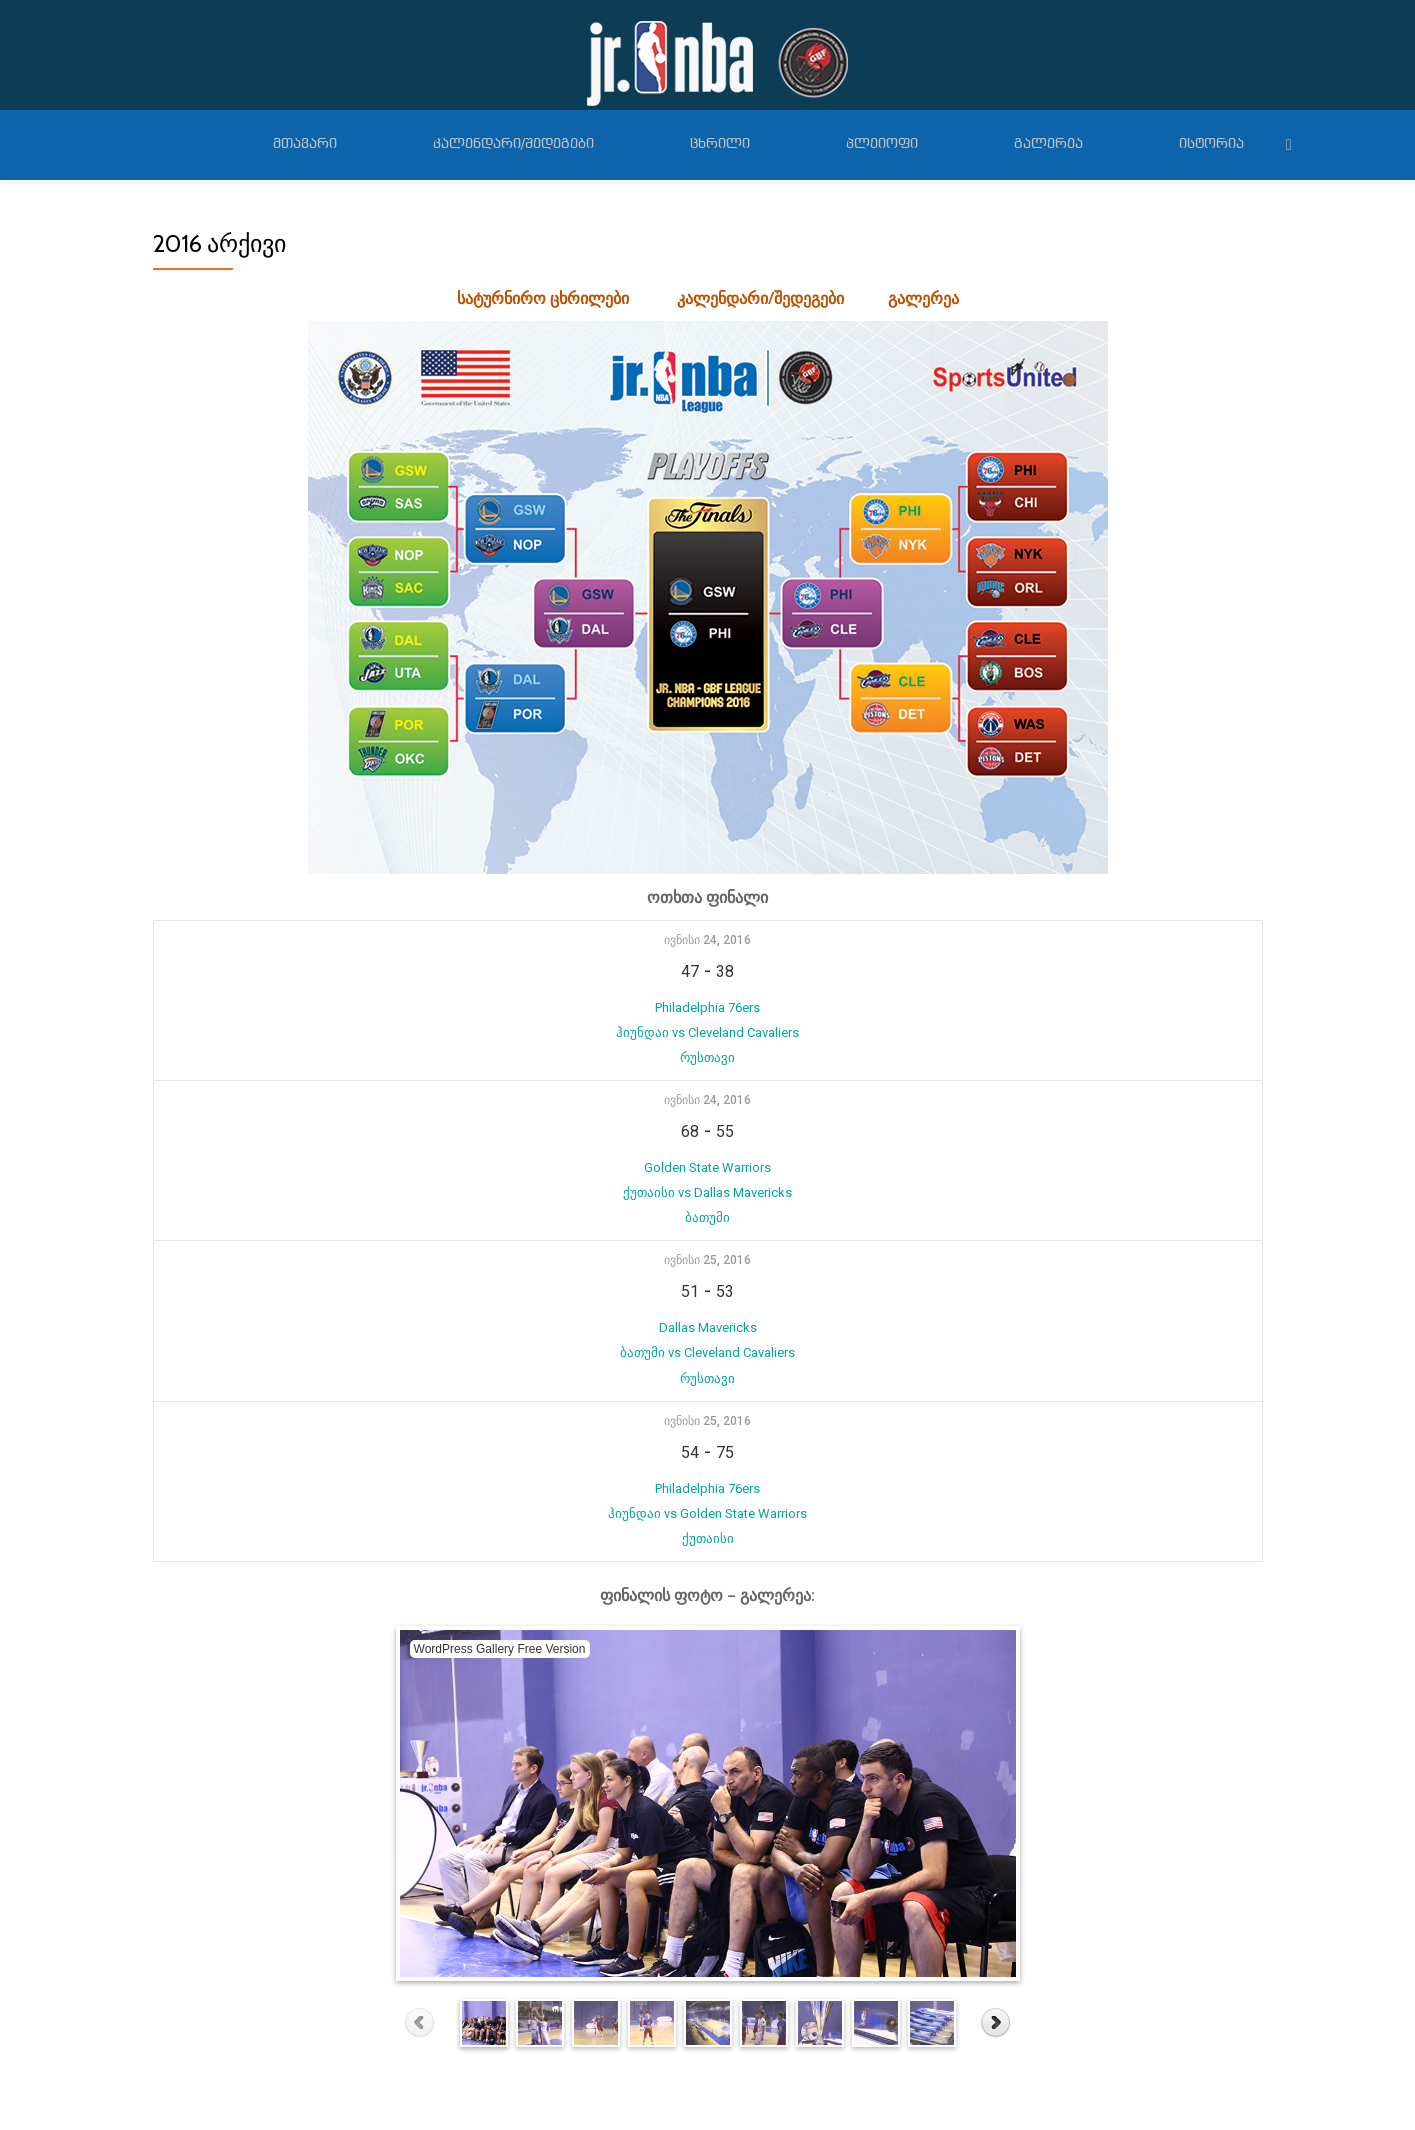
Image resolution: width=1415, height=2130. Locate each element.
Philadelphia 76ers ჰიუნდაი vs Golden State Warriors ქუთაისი (707, 1480)
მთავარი (305, 144)
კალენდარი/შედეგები (513, 144)
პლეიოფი (882, 144)
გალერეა (1048, 144)
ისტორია (1211, 144)
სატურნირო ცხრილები (543, 298)
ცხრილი (720, 144)
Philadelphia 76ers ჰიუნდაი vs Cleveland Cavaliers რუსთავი (707, 1027)
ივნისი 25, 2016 (707, 1242)
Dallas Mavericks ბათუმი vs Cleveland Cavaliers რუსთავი (707, 1329)
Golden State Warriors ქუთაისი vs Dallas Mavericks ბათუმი (707, 1178)
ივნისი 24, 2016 (707, 940)
